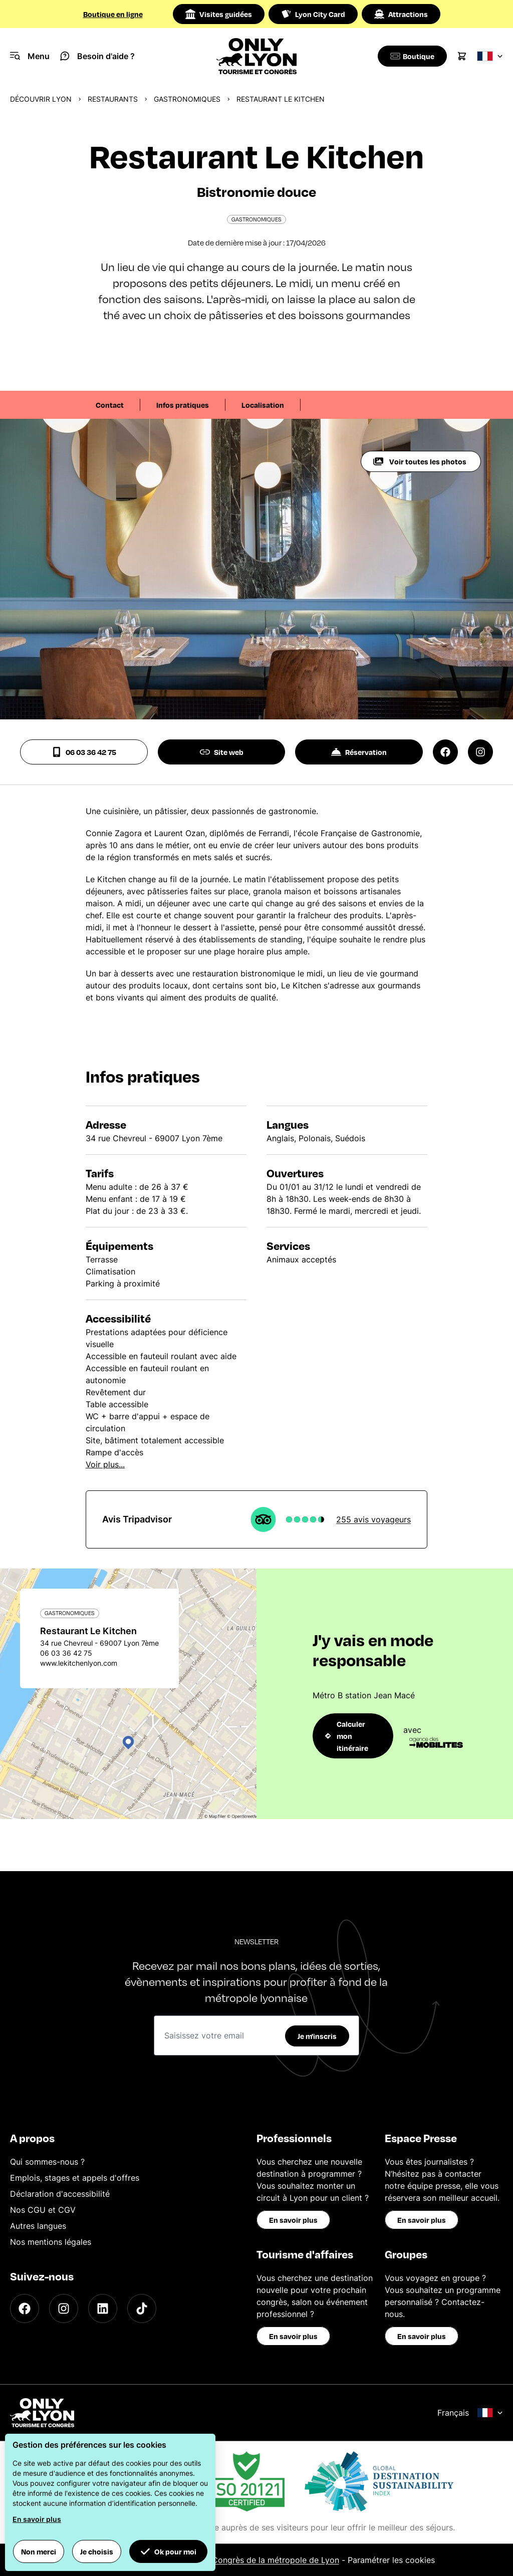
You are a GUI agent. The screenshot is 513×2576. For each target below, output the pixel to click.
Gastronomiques (187, 99)
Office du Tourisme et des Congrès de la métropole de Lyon (225, 2560)
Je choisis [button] (96, 2551)
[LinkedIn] (102, 2308)
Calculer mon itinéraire (346, 1736)
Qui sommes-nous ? (47, 2162)
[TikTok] (141, 2308)
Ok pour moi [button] (168, 2551)
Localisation (262, 405)
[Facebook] (24, 2308)
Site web (221, 752)
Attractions (401, 14)
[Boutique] (410, 56)
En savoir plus (293, 2220)
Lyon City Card (313, 14)
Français (470, 2413)
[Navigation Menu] (30, 56)
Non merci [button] (38, 2551)
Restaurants (113, 99)
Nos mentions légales (50, 2242)
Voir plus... (105, 1464)
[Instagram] (63, 2308)
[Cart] (462, 56)
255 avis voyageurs (373, 1519)
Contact (110, 405)
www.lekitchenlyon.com (78, 1663)
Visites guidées (218, 14)
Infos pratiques (182, 405)
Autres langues (38, 2226)
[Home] (256, 56)
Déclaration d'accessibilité (60, 2194)
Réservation (359, 752)
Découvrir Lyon (41, 99)
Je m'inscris (317, 2036)
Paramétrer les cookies (391, 2560)
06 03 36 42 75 (84, 752)
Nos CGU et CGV (43, 2210)
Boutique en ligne (113, 14)
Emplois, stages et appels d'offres (74, 2178)
